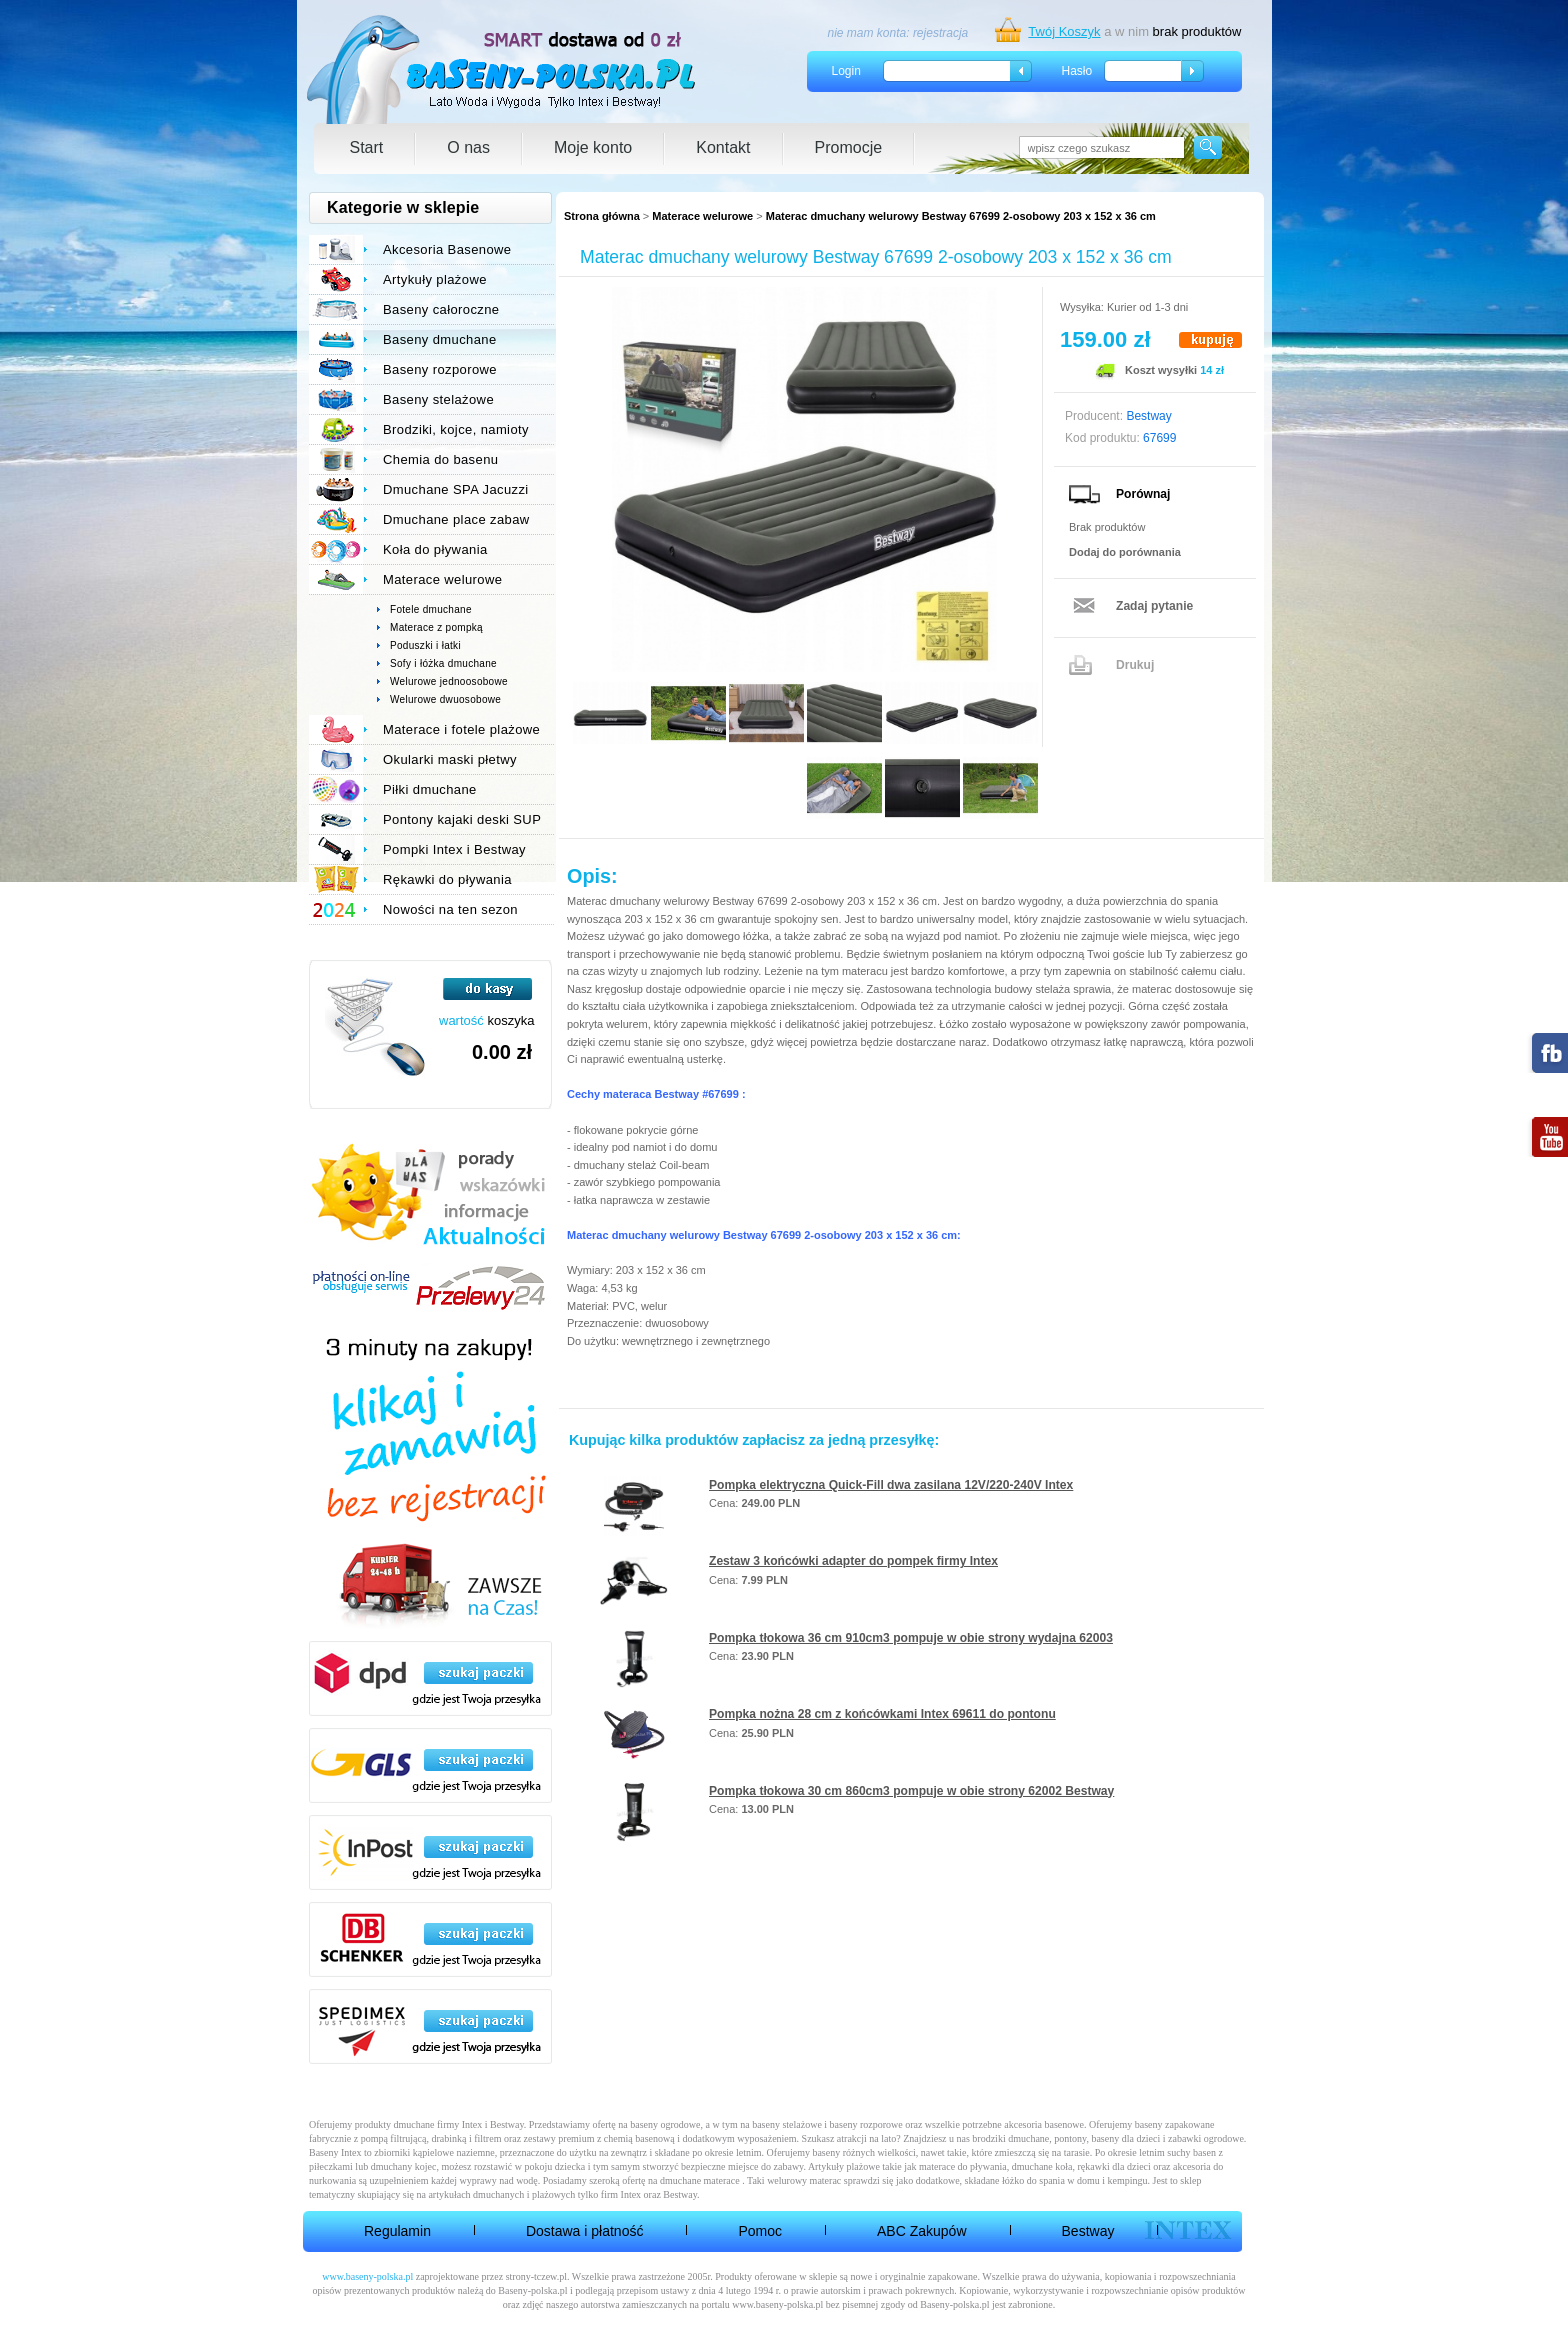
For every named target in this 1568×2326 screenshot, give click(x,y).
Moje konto (593, 147)
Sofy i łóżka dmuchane (443, 663)
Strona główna (602, 216)
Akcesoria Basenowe (447, 249)
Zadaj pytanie (1154, 606)
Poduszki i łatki (425, 645)
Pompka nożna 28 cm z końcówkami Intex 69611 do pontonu (882, 1714)
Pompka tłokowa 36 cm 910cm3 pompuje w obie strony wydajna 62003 (911, 1638)
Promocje (849, 147)
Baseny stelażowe (438, 399)
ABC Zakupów (921, 2231)
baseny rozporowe (866, 2124)
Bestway (1088, 2231)
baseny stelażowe (787, 2124)
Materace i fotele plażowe (461, 729)
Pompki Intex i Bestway (454, 849)
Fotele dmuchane (431, 609)
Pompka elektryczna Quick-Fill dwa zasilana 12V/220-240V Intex (891, 1485)
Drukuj (1135, 665)
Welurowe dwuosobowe (445, 699)
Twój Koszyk (1064, 31)
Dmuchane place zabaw (456, 519)
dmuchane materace (700, 2180)
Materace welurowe (702, 216)
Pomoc (760, 2231)
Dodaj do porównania (1125, 552)
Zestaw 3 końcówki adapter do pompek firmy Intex (853, 1561)
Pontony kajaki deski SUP (462, 819)
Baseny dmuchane (440, 339)
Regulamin (397, 2231)
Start (367, 147)
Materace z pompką (436, 627)
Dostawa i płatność (585, 2231)
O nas (468, 147)
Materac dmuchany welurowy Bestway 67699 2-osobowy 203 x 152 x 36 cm (961, 216)
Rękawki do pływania (447, 879)
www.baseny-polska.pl (367, 2276)
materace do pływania (963, 2166)
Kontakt (723, 147)
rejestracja (940, 33)
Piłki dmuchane (430, 789)
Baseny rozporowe (440, 369)
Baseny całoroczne (441, 309)
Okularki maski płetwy (450, 759)
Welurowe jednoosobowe (449, 681)
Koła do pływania (435, 549)
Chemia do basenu (440, 459)
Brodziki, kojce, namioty (456, 429)
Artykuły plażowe (435, 279)
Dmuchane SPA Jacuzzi (456, 489)
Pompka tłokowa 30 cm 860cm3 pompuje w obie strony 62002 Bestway (911, 1791)
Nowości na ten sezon (450, 909)
